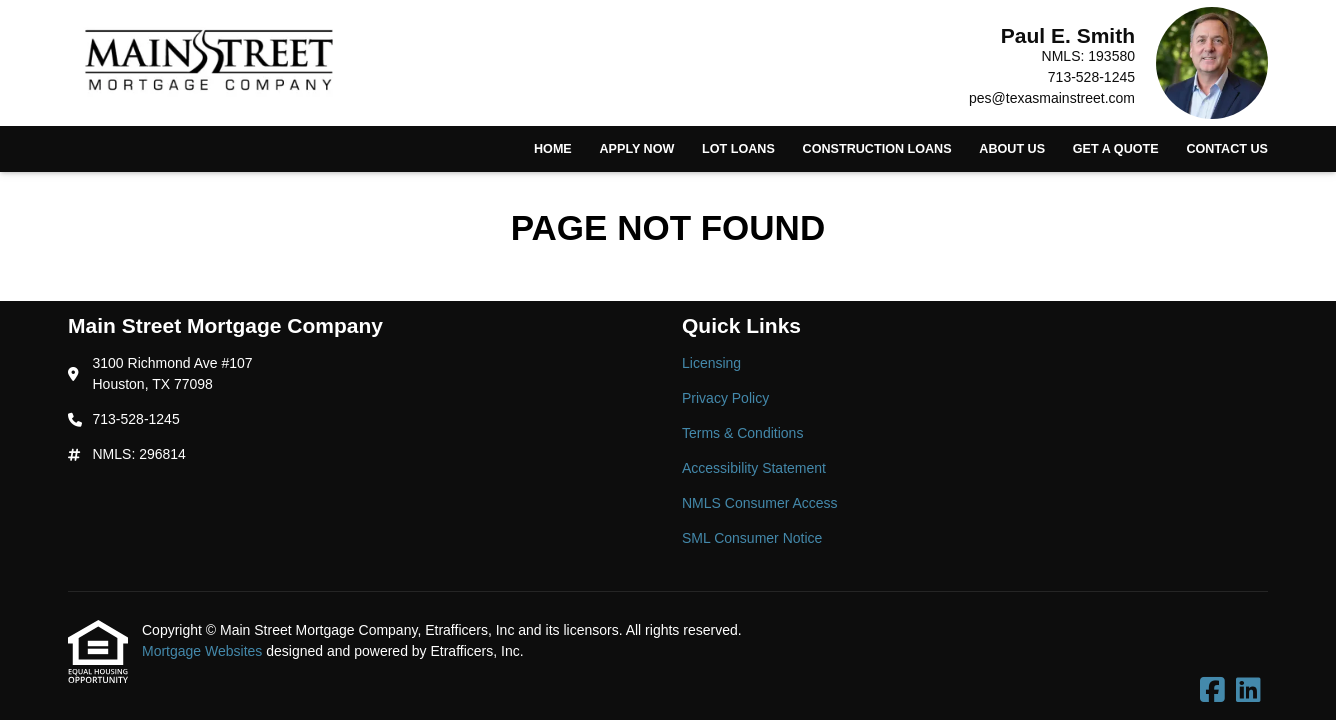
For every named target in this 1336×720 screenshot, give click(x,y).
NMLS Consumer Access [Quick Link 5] (760, 503)
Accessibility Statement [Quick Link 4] (754, 468)
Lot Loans (738, 149)
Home (553, 149)
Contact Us (1227, 149)
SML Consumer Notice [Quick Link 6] (752, 538)
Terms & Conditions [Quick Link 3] (742, 433)
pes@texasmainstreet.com (1052, 98)
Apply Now (636, 149)
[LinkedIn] (1248, 691)
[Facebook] (1212, 691)
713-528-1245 (1091, 77)
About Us (1012, 149)
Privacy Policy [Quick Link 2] (725, 398)
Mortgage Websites (204, 651)
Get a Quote (1116, 149)
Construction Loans (877, 149)
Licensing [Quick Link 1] (711, 363)
